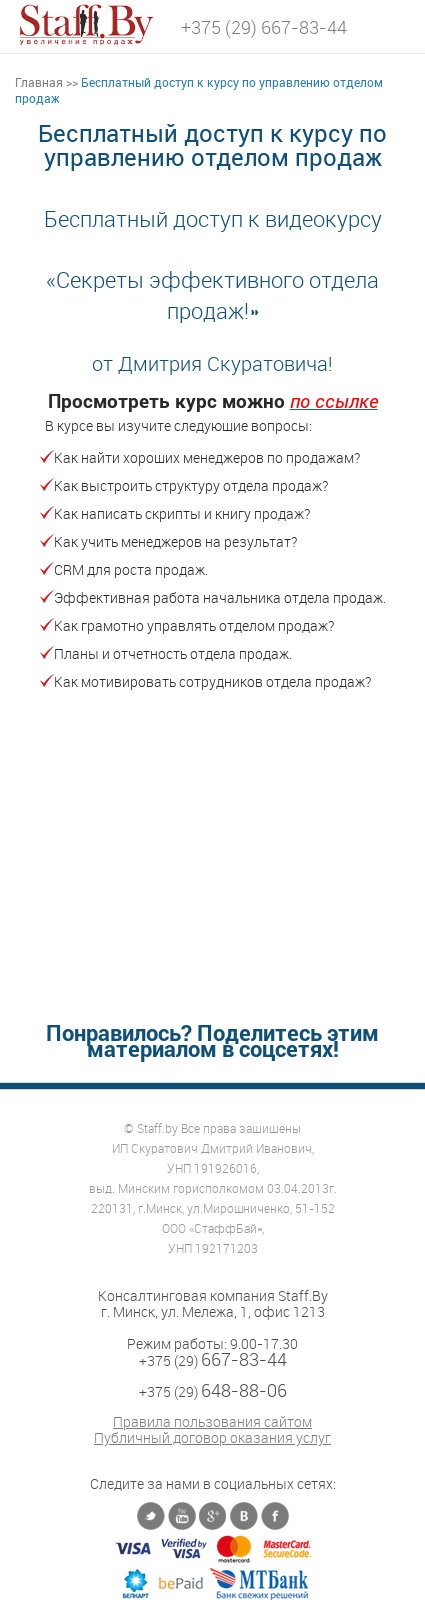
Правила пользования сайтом (212, 1422)
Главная (39, 82)
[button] (395, 24)
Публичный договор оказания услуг (212, 1438)
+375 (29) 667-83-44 (264, 27)
